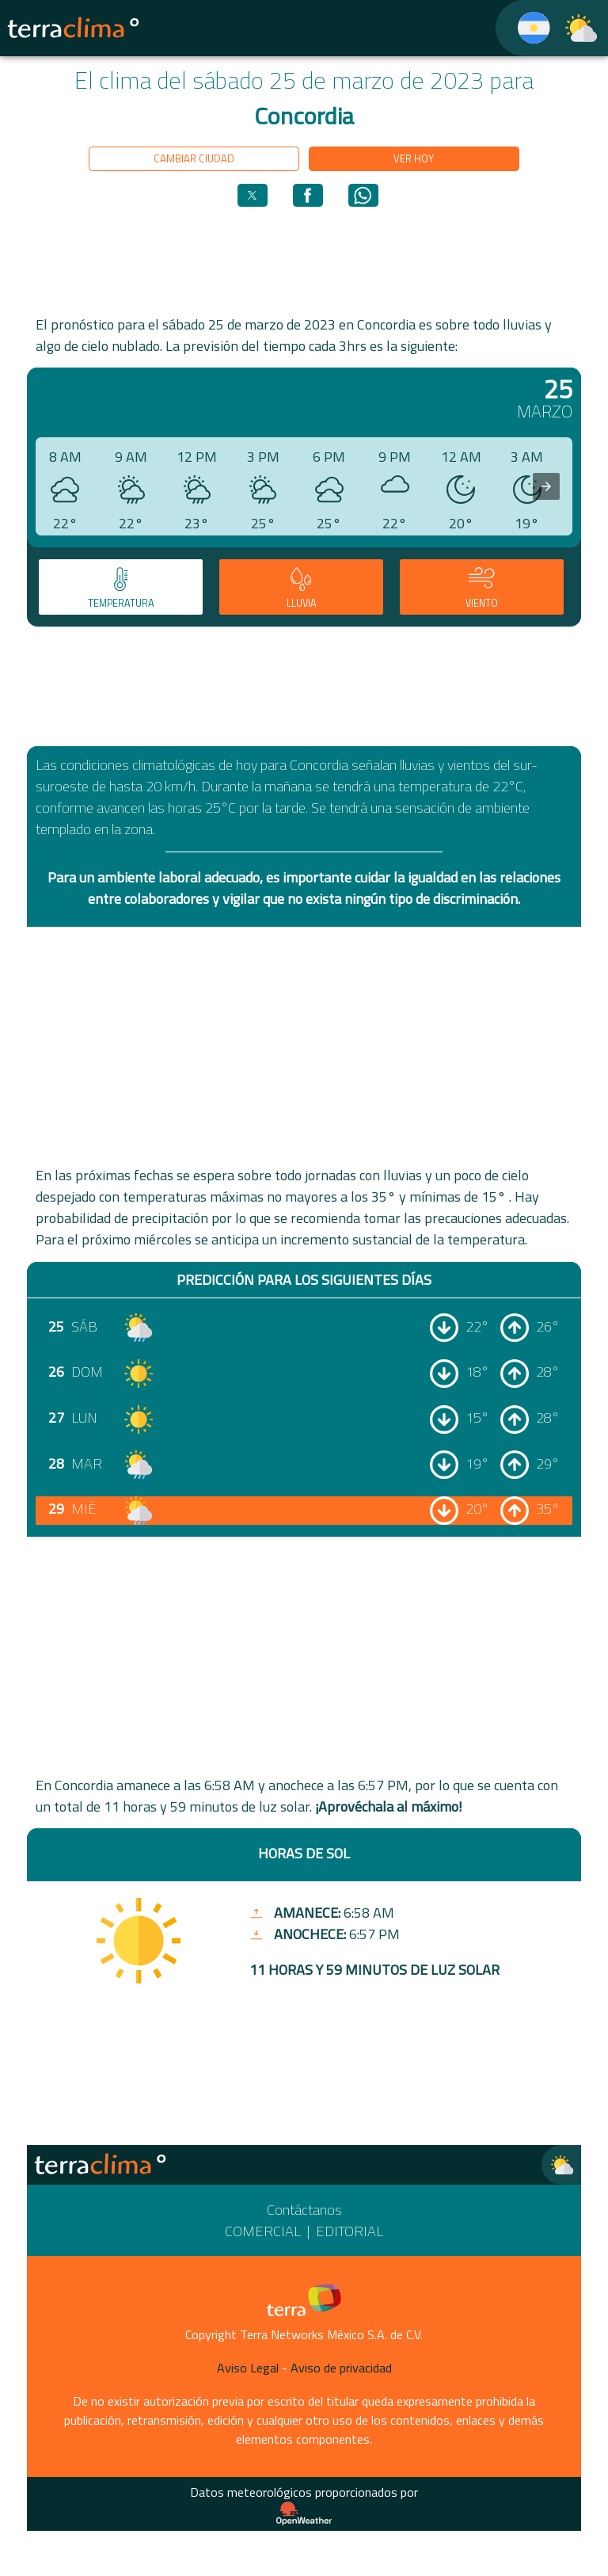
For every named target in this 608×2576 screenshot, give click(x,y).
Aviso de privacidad (341, 2367)
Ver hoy (413, 158)
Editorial (349, 2231)
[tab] (121, 587)
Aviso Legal (248, 2367)
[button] (253, 195)
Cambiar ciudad (194, 158)
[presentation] (546, 486)
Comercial (263, 2231)
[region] (304, 259)
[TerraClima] (524, 28)
